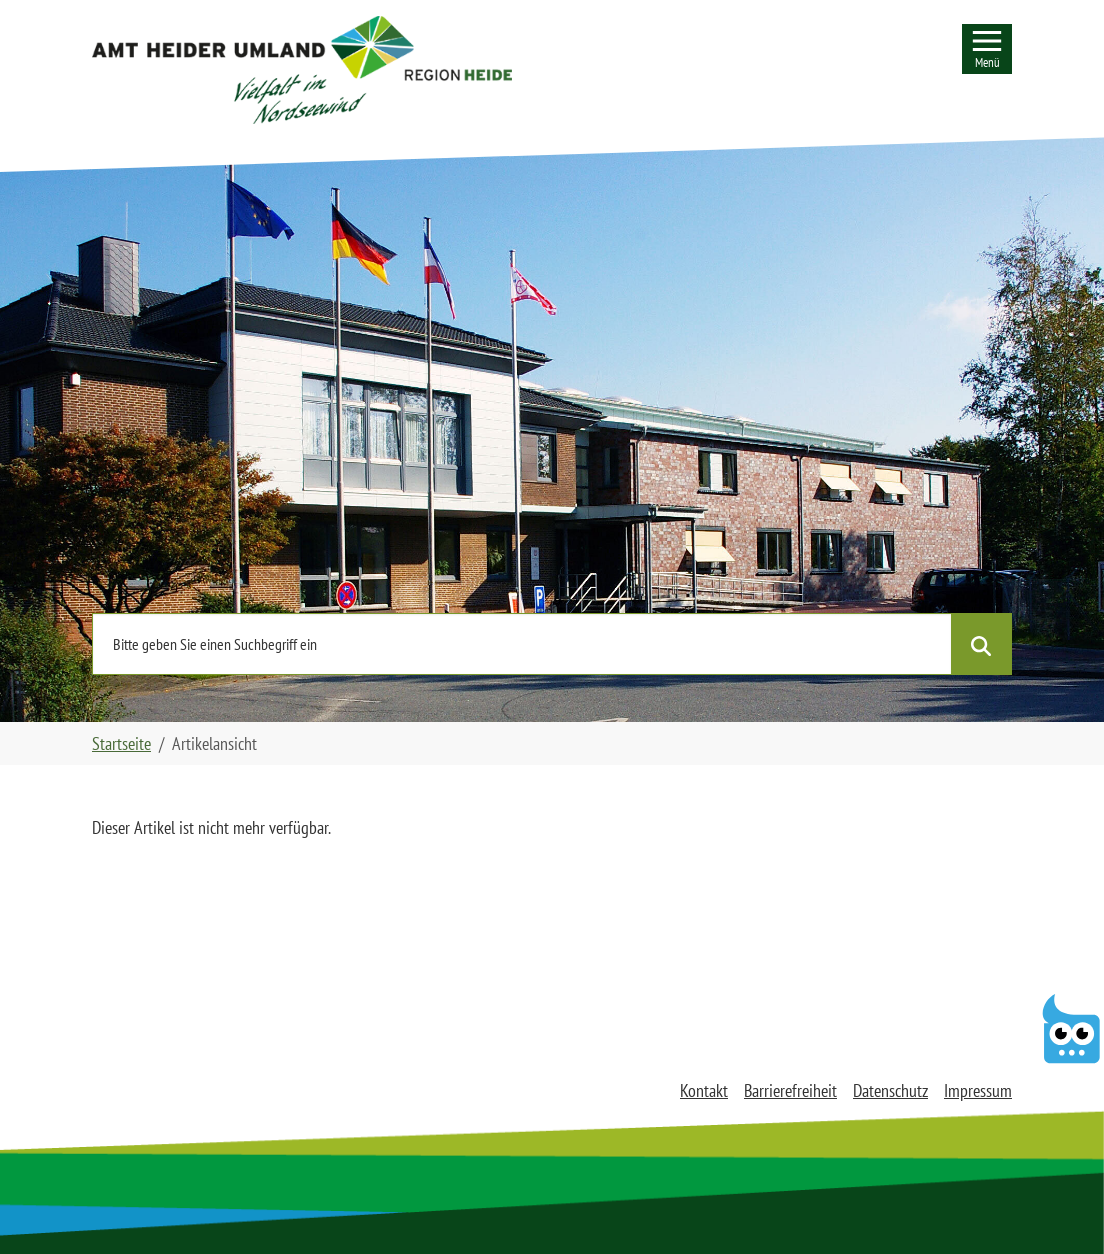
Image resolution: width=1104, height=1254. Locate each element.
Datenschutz (890, 1090)
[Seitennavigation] (987, 49)
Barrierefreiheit (790, 1090)
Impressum (978, 1090)
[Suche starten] (981, 644)
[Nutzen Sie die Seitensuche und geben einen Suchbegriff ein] (522, 644)
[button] (302, 70)
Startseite (121, 743)
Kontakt (704, 1090)
